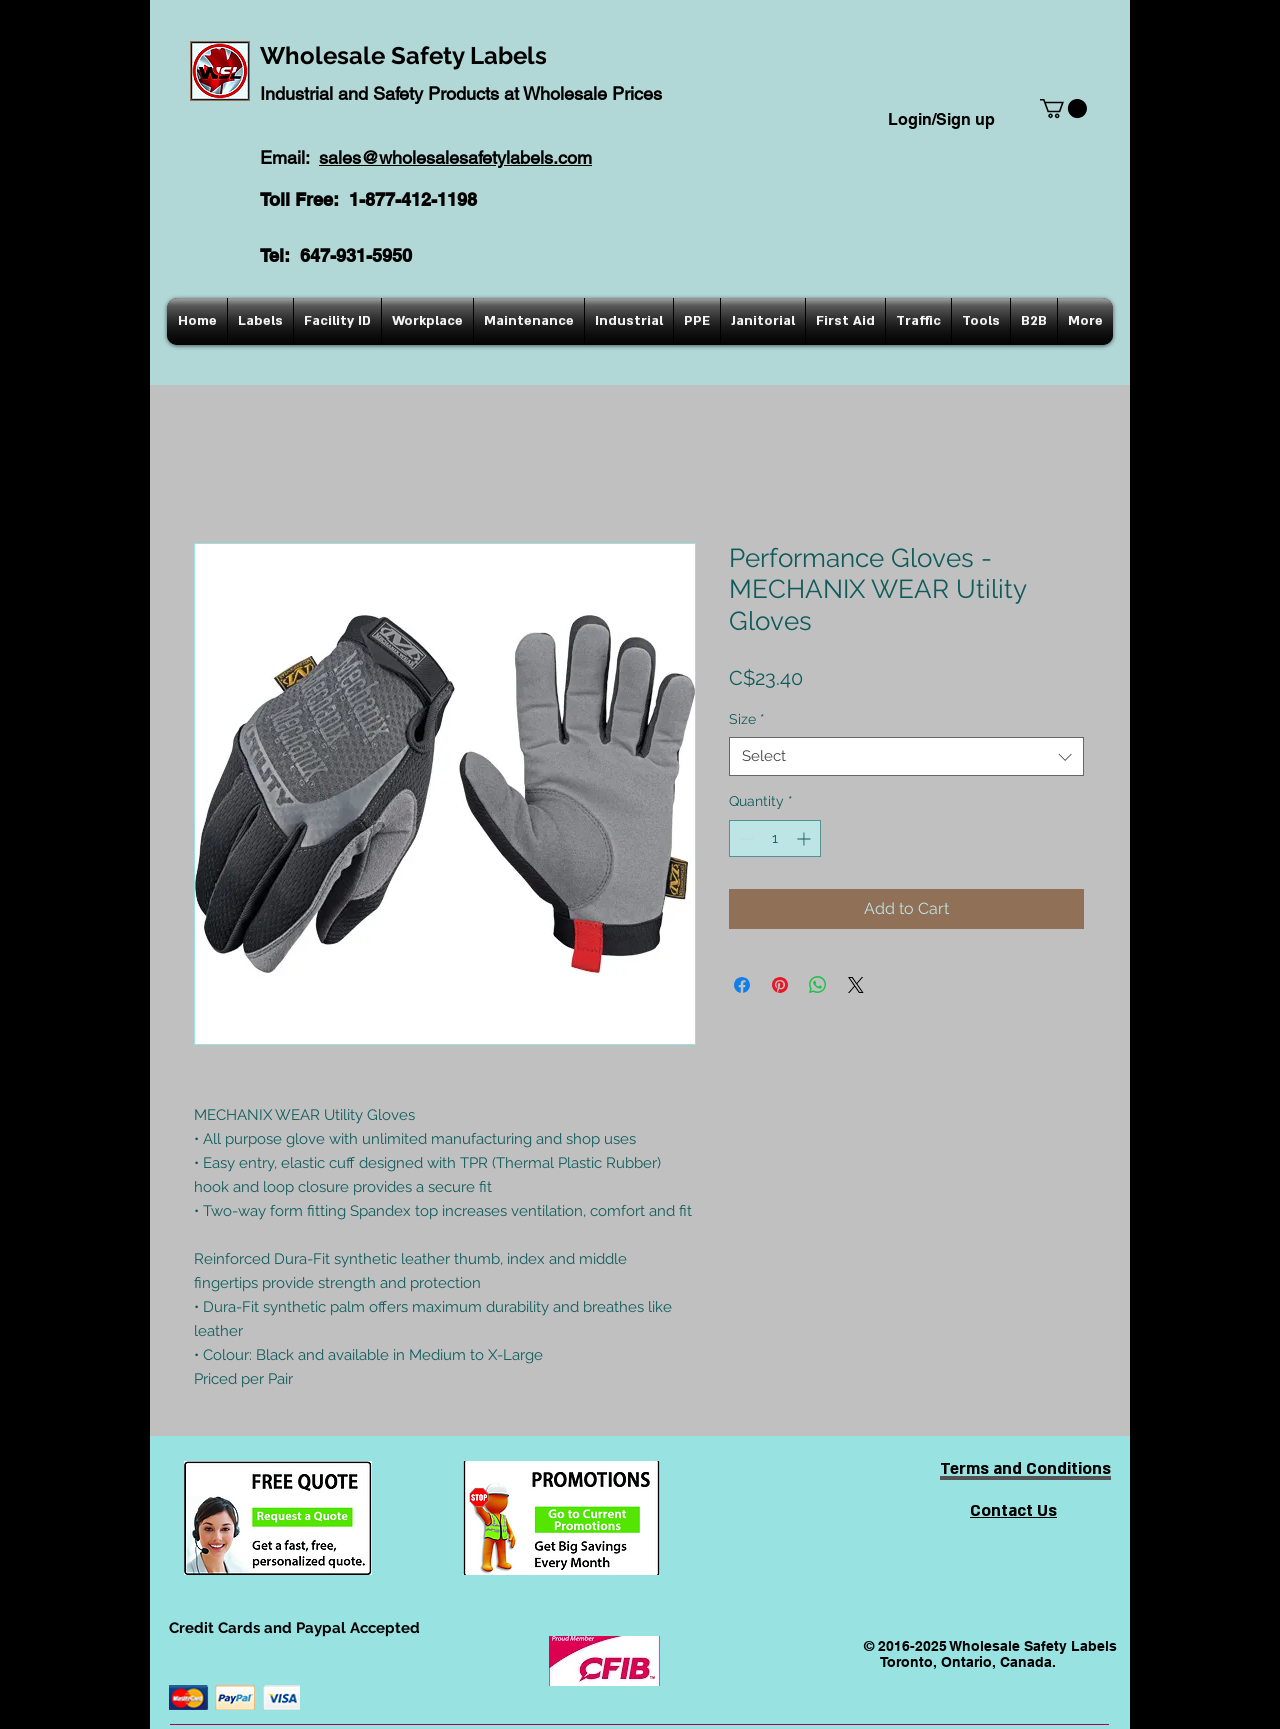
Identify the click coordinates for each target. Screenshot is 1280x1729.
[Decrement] (744, 838)
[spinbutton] (775, 838)
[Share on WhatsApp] (818, 985)
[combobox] (906, 756)
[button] (1063, 108)
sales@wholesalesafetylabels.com (455, 157)
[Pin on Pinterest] (780, 985)
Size (747, 719)
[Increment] (805, 838)
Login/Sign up (941, 119)
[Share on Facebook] (742, 985)
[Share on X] (856, 985)
